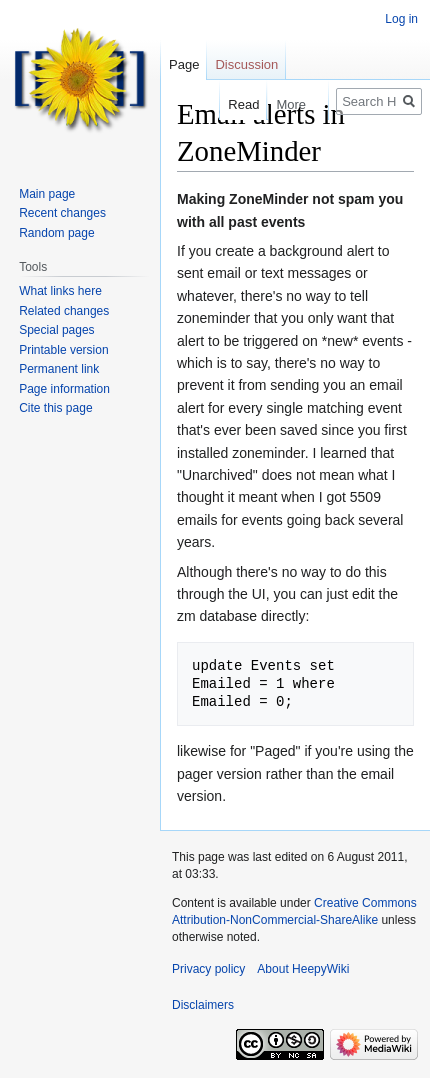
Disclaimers (203, 1005)
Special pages (56, 330)
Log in (401, 19)
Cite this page (55, 408)
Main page (47, 194)
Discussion (246, 64)
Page (184, 64)
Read (234, 104)
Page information (64, 389)
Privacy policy (208, 969)
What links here (60, 291)
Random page (56, 233)
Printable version (63, 350)
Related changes (64, 311)
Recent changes (62, 213)
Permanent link (59, 369)
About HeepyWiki (303, 969)
